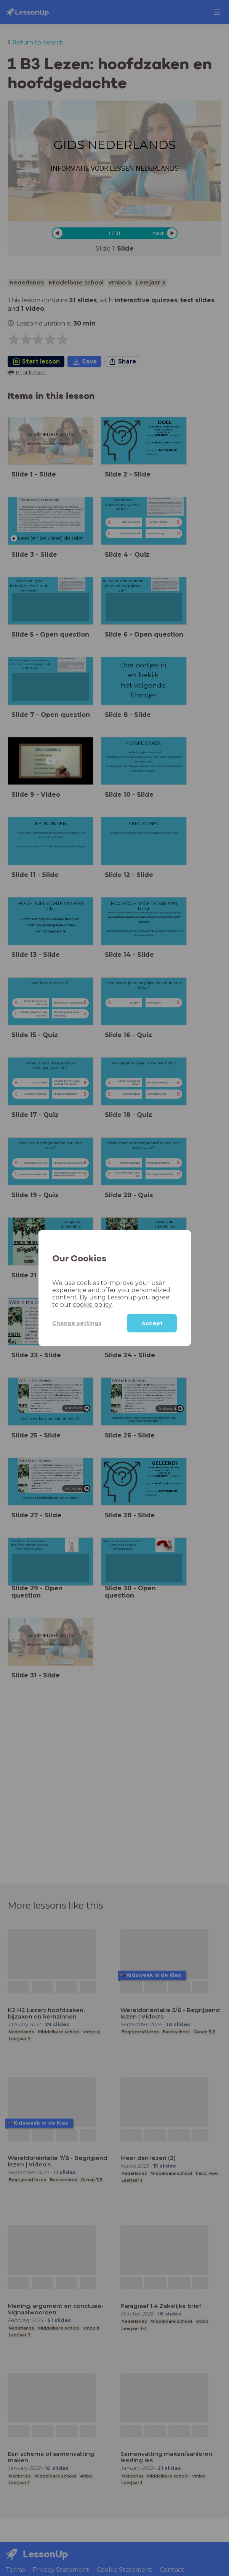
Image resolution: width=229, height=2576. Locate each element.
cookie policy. (93, 1304)
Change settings (77, 1323)
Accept (152, 1323)
